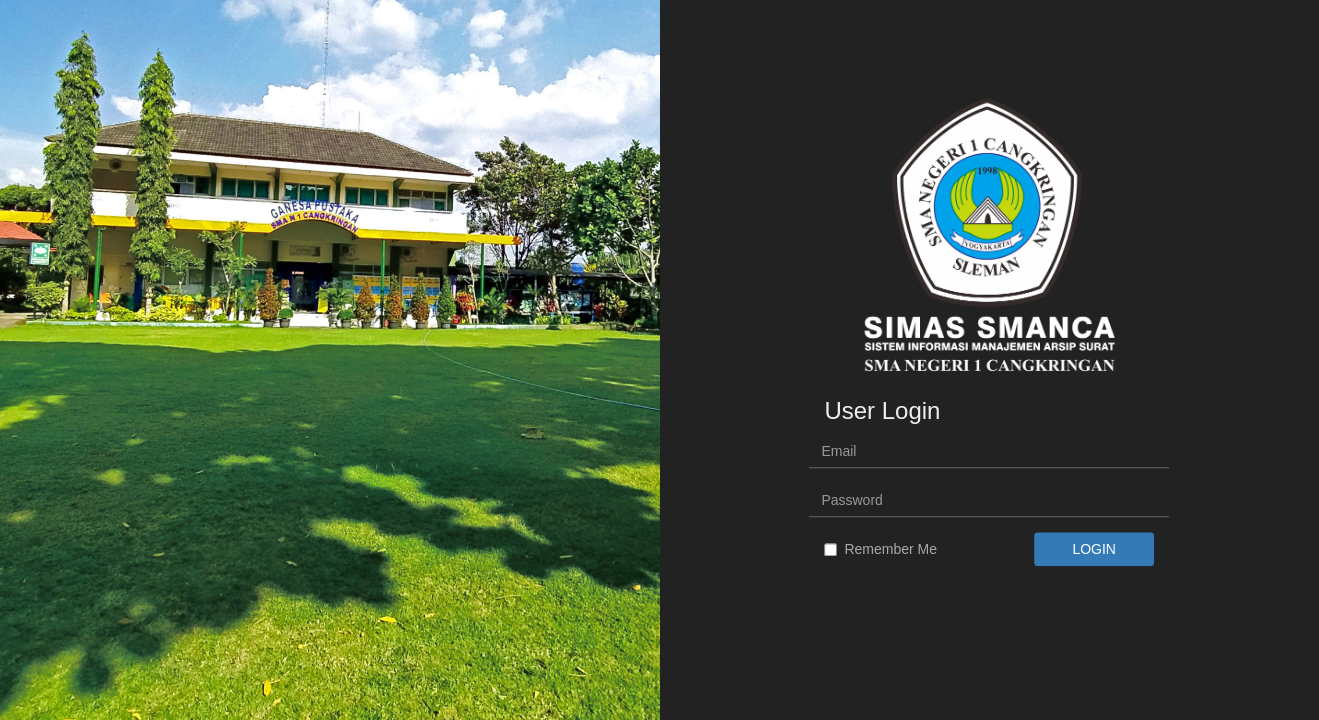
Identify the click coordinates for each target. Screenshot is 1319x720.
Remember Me (880, 550)
